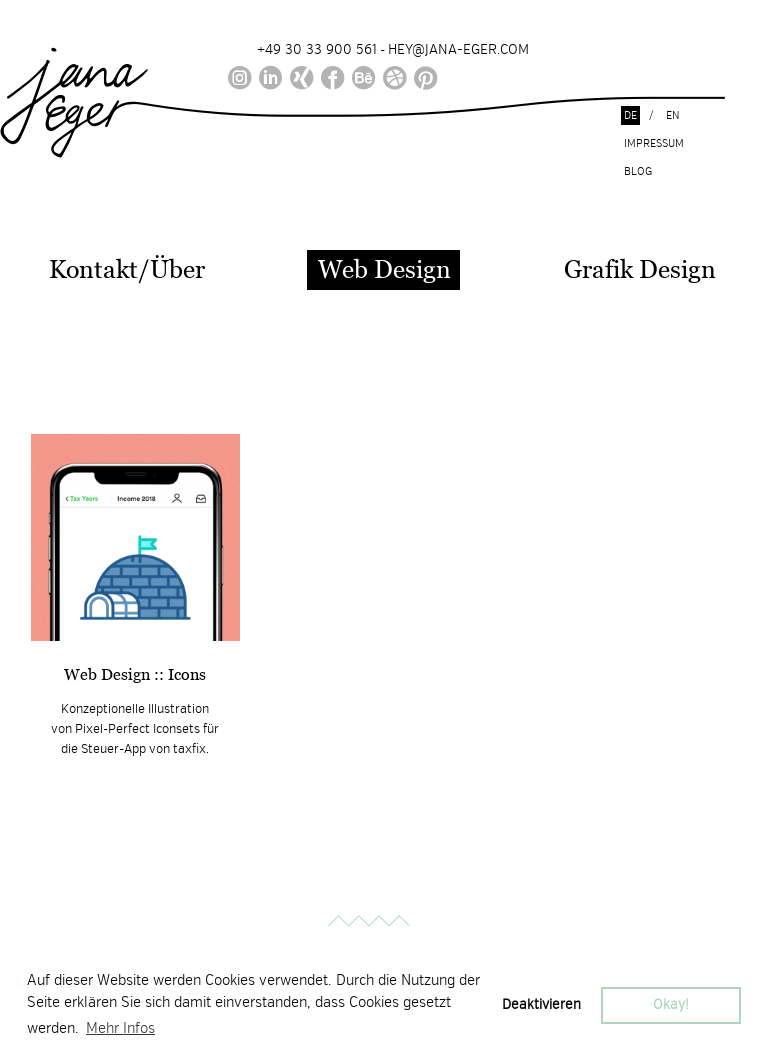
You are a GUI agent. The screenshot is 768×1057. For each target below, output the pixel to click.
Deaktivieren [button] (541, 1004)
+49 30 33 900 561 (317, 49)
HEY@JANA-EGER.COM (458, 49)
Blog (638, 171)
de (630, 115)
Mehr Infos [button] (120, 1028)
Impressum (654, 143)
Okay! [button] (671, 1004)
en (673, 115)
